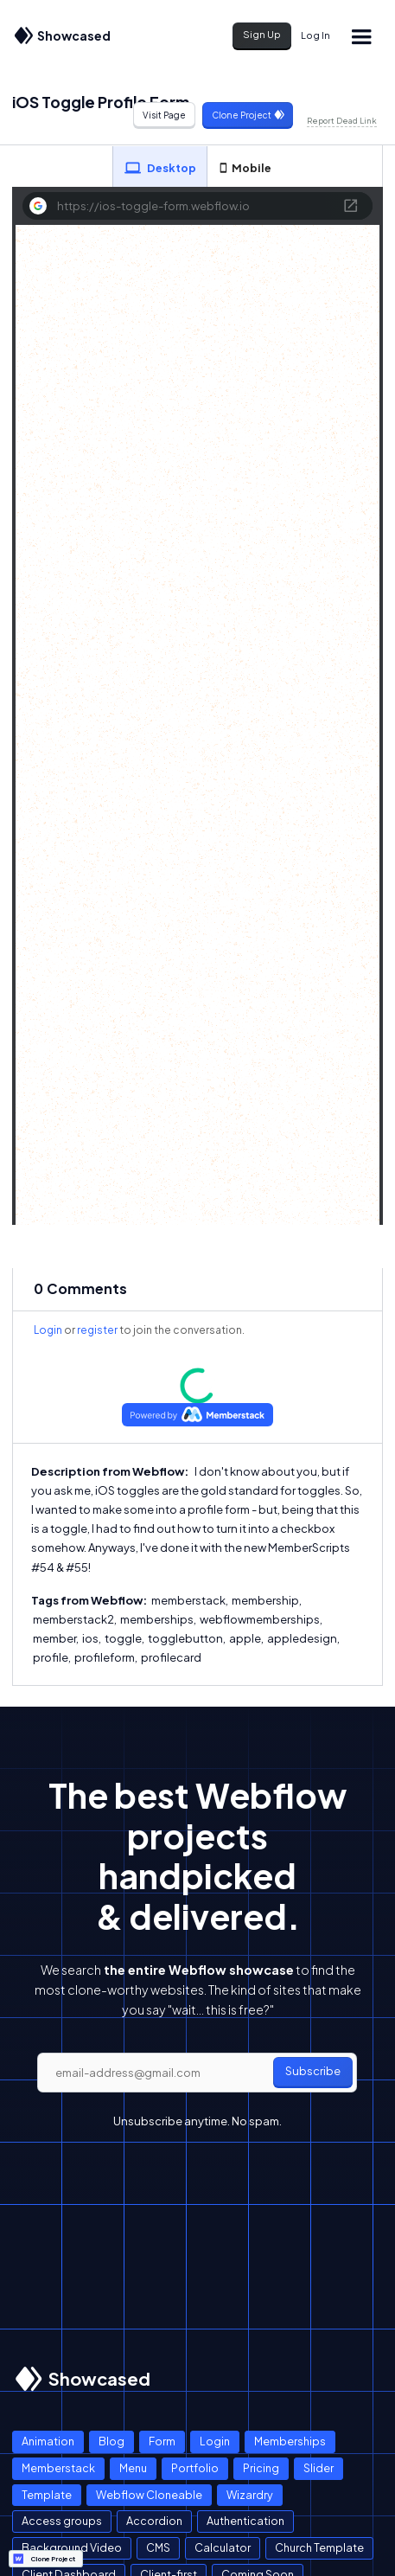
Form (162, 2441)
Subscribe (313, 2071)
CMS (158, 2547)
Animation (48, 2441)
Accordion (154, 2521)
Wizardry (249, 2495)
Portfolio (195, 2468)
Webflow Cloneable (149, 2495)
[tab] (159, 167)
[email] (197, 2072)
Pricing (261, 2468)
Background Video (72, 2547)
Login (48, 1329)
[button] (361, 36)
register (97, 1329)
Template (47, 2495)
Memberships (290, 2441)
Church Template (319, 2547)
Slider (318, 2468)
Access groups (62, 2521)
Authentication (245, 2521)
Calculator (222, 2547)
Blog (111, 2441)
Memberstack (58, 2468)
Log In (315, 35)
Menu (133, 2468)
